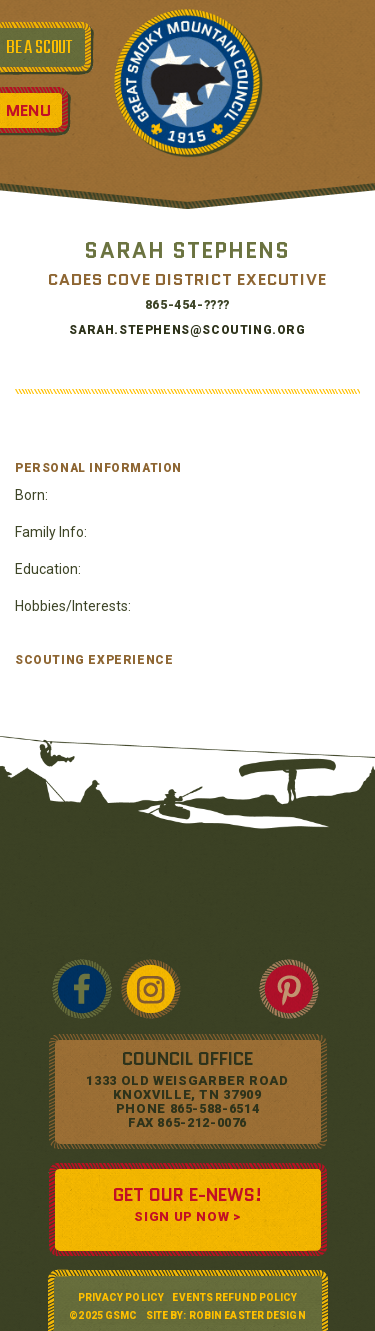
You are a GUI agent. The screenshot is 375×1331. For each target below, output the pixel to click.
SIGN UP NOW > (187, 1216)
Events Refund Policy (234, 1297)
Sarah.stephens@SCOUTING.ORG (187, 330)
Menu (28, 110)
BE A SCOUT (39, 48)
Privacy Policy (121, 1297)
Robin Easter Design (247, 1315)
